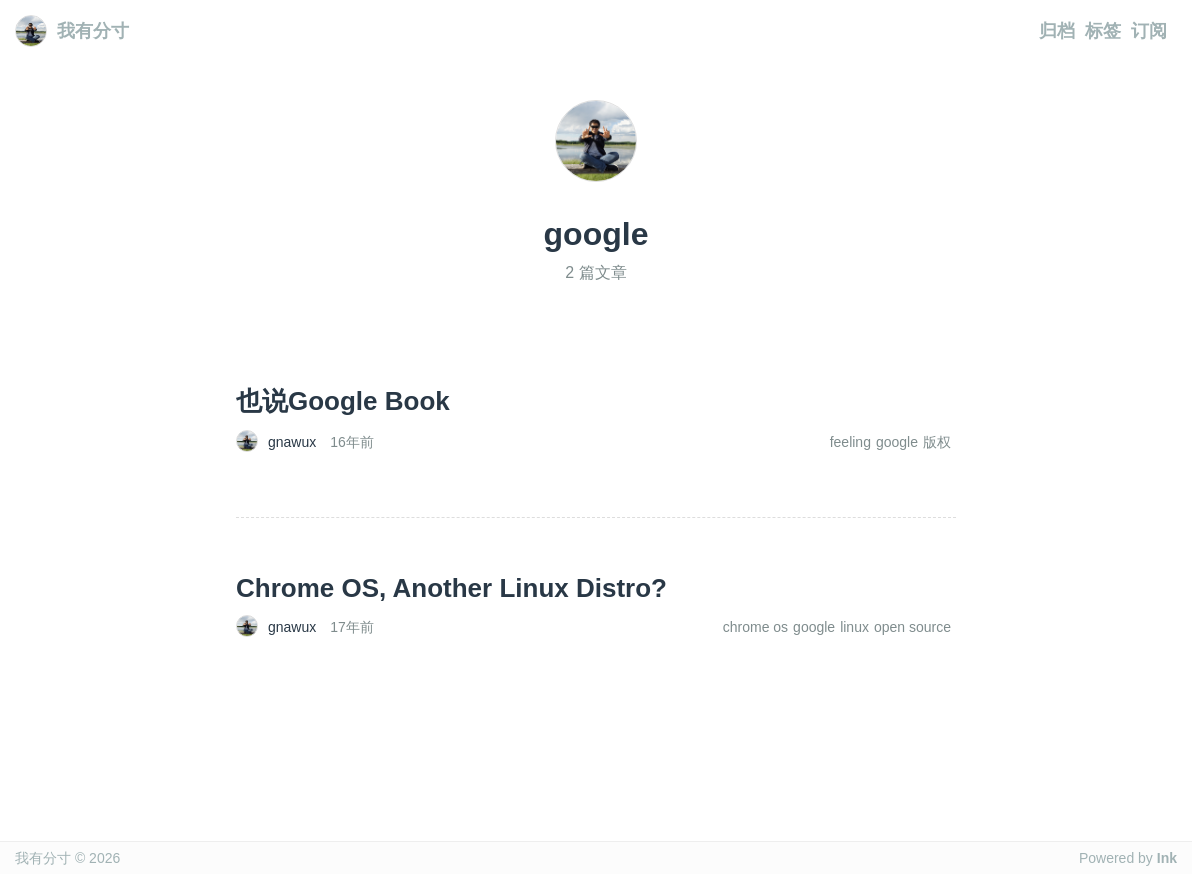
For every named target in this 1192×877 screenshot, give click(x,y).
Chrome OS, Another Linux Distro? (451, 588)
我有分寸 (72, 31)
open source (912, 627)
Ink (1167, 858)
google (897, 442)
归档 (1057, 31)
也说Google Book (343, 401)
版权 (937, 442)
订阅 (1149, 31)
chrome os (755, 627)
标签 (1103, 31)
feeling (850, 442)
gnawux (292, 442)
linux (854, 627)
